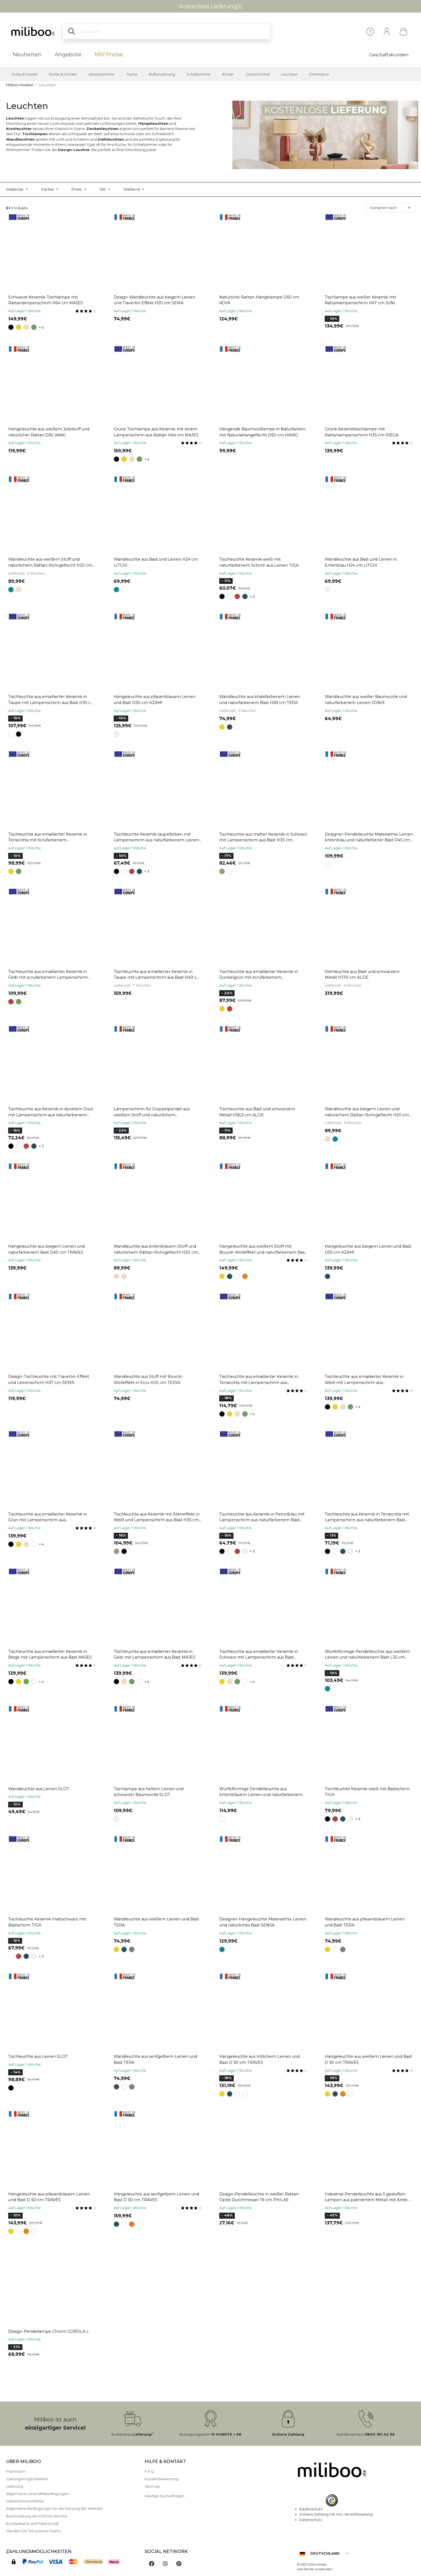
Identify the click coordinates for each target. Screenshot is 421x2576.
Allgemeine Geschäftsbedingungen (37, 2494)
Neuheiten (27, 54)
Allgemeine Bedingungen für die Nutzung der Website (54, 2509)
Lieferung (14, 2486)
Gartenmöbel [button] (257, 74)
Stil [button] (103, 189)
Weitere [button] (132, 189)
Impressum (16, 2471)
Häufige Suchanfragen (165, 2496)
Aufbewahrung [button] (162, 74)
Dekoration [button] (319, 74)
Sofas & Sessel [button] (24, 74)
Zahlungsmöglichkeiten (27, 2479)
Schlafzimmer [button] (198, 74)
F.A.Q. (150, 2471)
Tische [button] (132, 74)
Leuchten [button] (289, 74)
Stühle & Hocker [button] (62, 74)
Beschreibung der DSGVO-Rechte (36, 2516)
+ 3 (252, 597)
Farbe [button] (48, 189)
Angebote (68, 54)
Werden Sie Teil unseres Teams (33, 2531)
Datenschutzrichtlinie (25, 2501)
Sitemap (152, 2486)
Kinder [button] (228, 74)
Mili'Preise (109, 54)
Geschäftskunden (388, 54)
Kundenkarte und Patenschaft (32, 2524)
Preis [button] (77, 189)
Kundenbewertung (162, 2479)
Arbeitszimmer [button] (102, 74)
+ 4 (41, 327)
